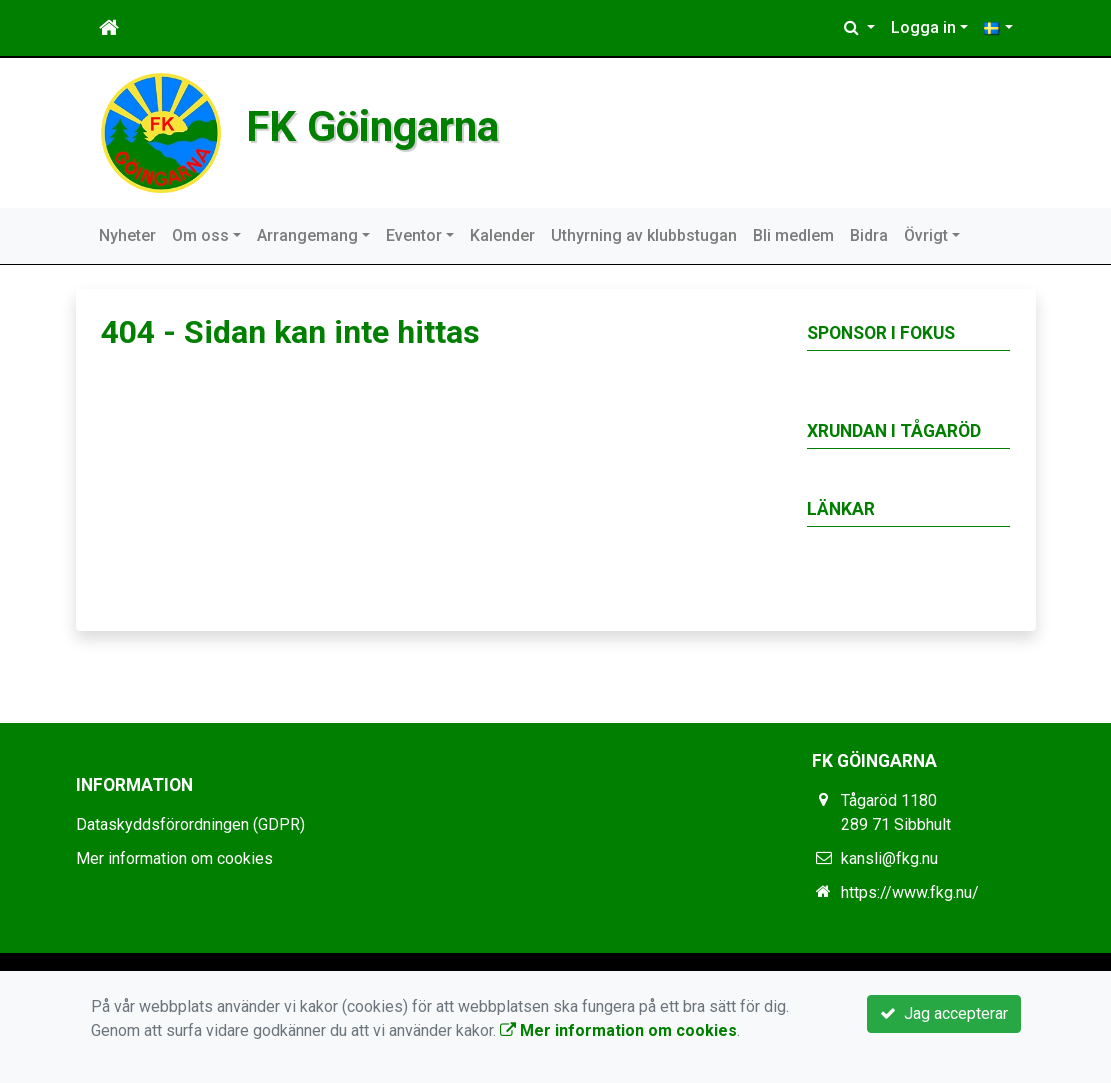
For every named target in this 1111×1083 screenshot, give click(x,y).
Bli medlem (793, 235)
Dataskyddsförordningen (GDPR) (190, 824)
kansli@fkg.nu (889, 858)
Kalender (502, 235)
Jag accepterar (944, 1013)
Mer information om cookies (174, 858)
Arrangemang (307, 235)
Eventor (414, 235)
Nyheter (127, 235)
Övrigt (926, 235)
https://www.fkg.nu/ (910, 892)
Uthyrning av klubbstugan (644, 235)
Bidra (869, 235)
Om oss (200, 235)
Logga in (923, 27)
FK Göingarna (379, 126)
